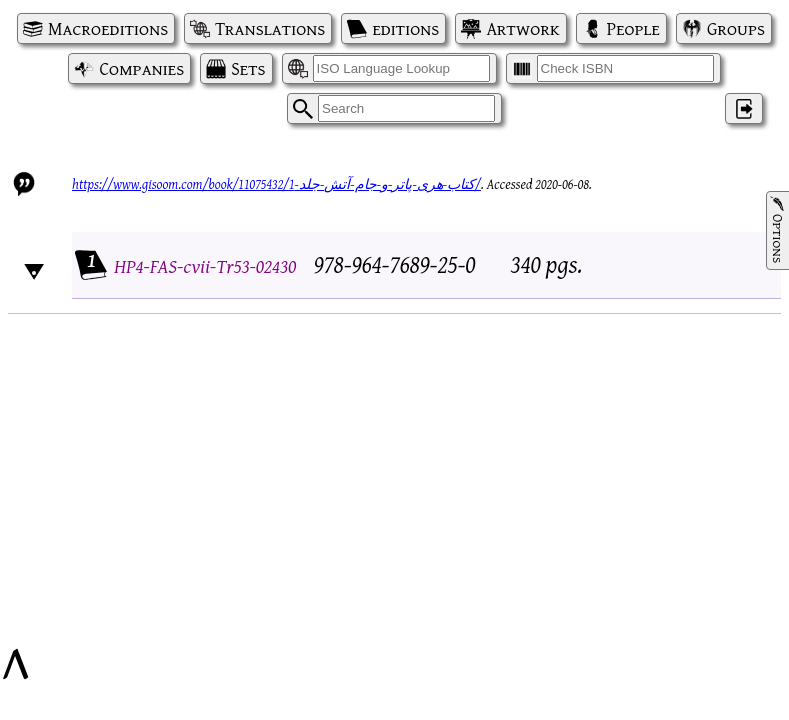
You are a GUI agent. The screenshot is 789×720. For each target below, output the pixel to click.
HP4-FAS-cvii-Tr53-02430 (205, 265)
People (633, 28)
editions (405, 28)
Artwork (522, 28)
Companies (141, 68)
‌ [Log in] (744, 108)
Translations (270, 28)
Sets (248, 68)
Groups (736, 28)
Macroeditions (108, 28)
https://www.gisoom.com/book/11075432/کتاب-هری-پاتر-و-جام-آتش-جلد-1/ (276, 184)
